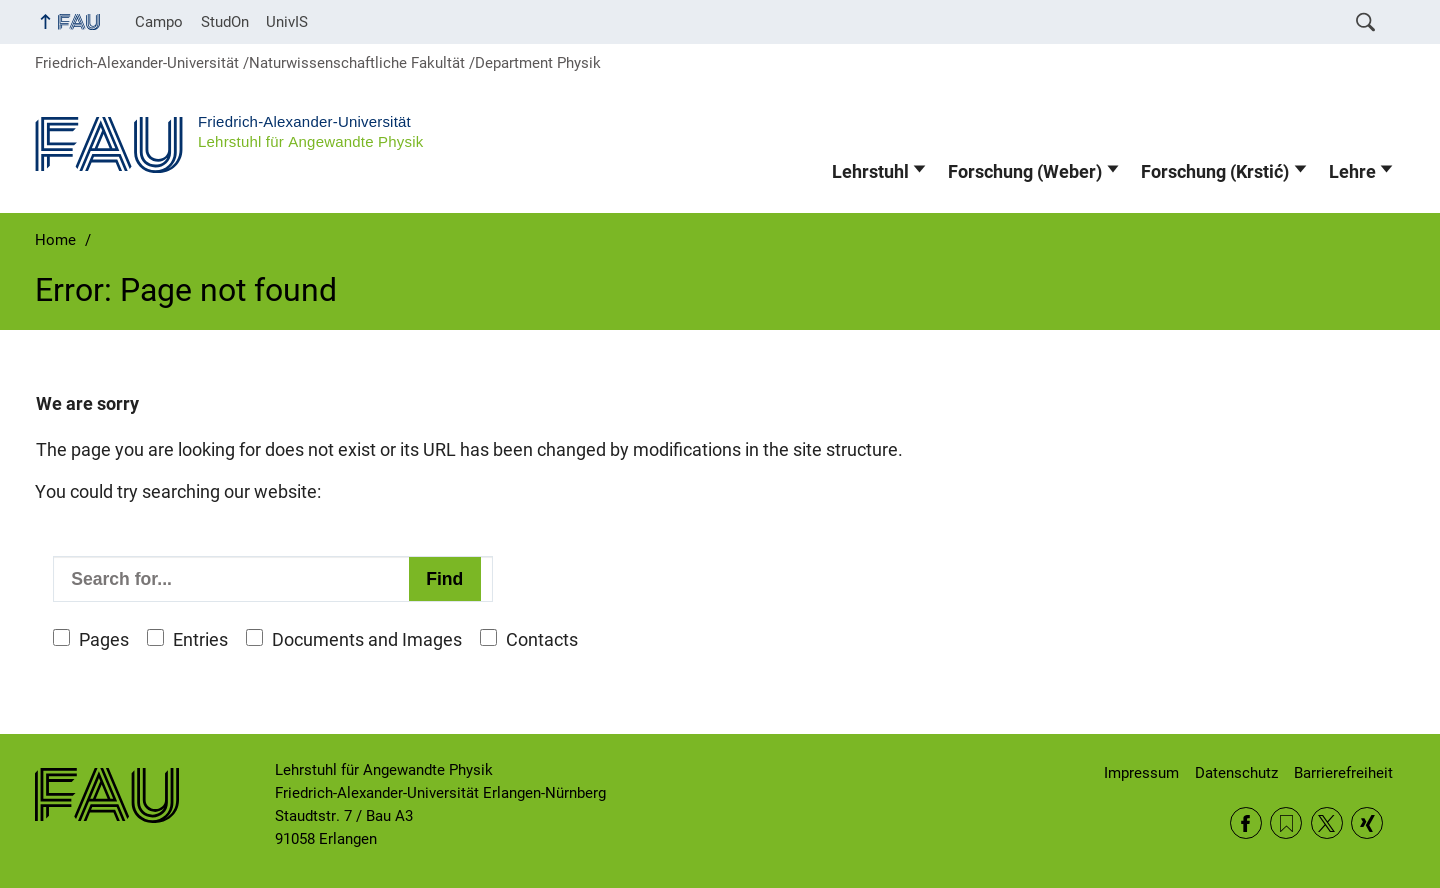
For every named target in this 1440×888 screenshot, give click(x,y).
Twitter (1327, 823)
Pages (104, 640)
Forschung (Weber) (1025, 172)
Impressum (1141, 773)
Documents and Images (367, 640)
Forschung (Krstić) (1215, 172)
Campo (159, 22)
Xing (1367, 823)
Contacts (542, 640)
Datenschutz (1236, 773)
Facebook (1246, 823)
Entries (200, 640)
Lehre (1352, 172)
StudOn (225, 22)
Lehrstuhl (870, 172)
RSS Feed (1286, 823)
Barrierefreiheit (1343, 773)
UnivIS (287, 22)
